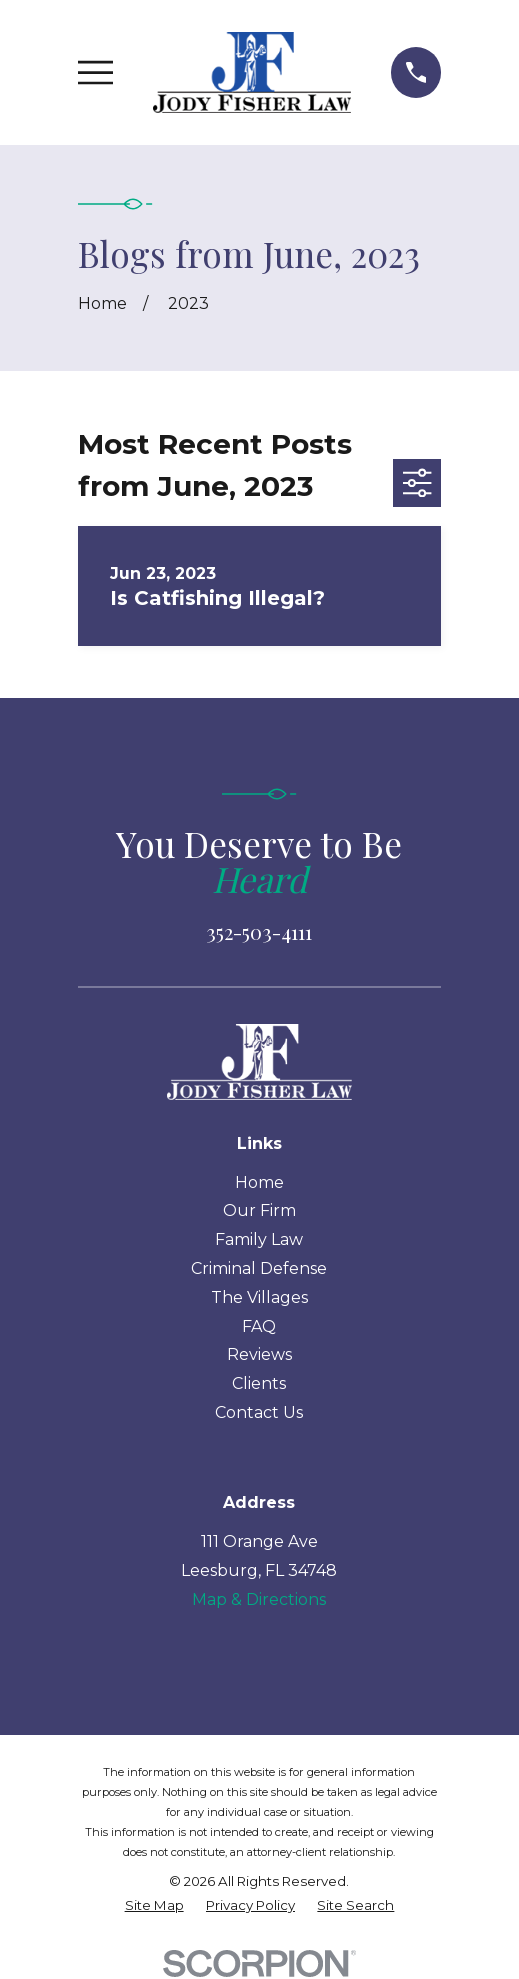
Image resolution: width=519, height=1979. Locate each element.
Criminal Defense (259, 1268)
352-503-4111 (259, 931)
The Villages (259, 1297)
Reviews (259, 1354)
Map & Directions (259, 1599)
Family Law (259, 1239)
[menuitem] (154, 1906)
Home (259, 1182)
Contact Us (259, 1412)
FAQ (259, 1326)
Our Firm (259, 1210)
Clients (259, 1383)
